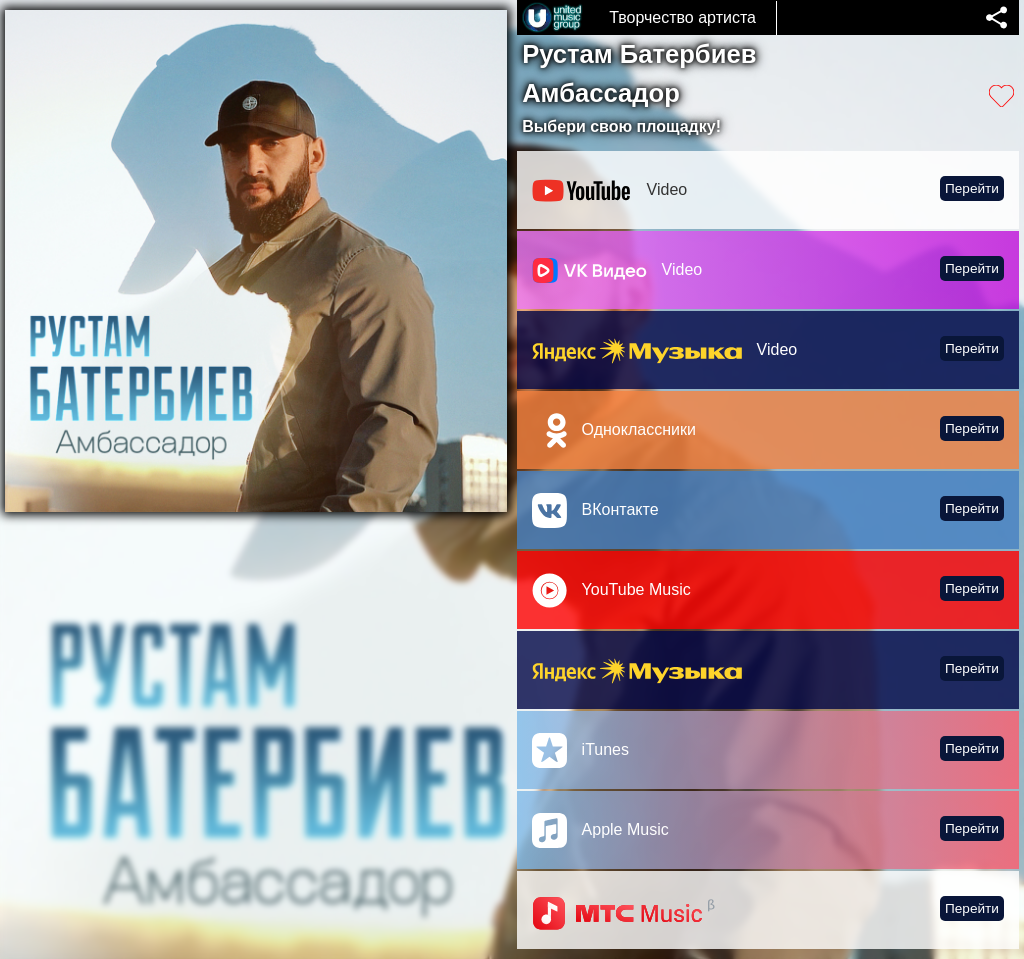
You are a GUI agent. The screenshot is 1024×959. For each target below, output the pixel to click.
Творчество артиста (682, 17)
